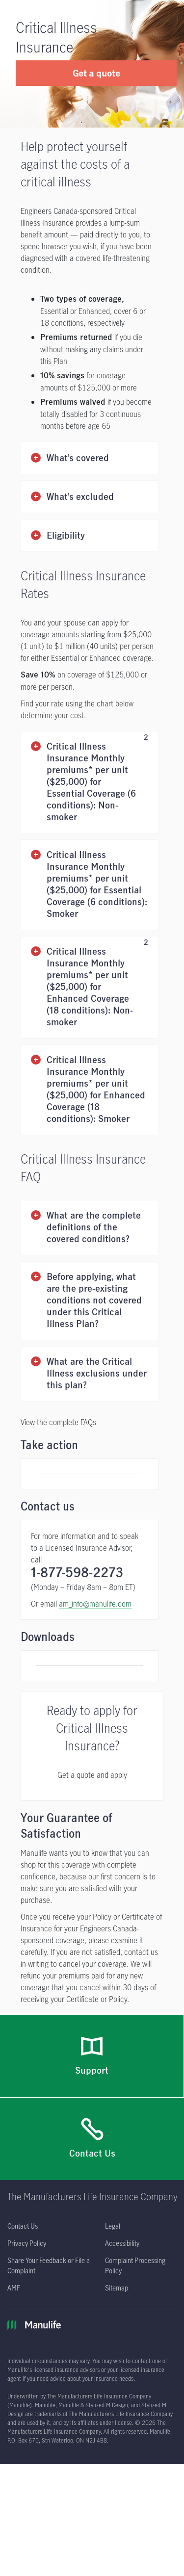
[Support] (92, 2035)
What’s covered (78, 458)
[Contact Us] (92, 2118)
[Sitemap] (116, 2267)
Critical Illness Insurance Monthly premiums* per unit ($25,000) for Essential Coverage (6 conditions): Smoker (97, 885)
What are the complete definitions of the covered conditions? (94, 1227)
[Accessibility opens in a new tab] (122, 2222)
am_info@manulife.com (95, 1593)
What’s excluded (80, 497)
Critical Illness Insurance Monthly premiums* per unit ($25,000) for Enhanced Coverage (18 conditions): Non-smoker (97, 986)
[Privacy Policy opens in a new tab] (26, 2222)
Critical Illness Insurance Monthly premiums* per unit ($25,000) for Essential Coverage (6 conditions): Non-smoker (97, 781)
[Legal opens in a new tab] (112, 2205)
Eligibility (66, 536)
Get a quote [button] (96, 73)
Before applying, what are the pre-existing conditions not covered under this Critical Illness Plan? (94, 1301)
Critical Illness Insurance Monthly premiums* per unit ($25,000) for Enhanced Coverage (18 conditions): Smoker (96, 1090)
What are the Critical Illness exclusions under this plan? (97, 1373)
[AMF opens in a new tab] (13, 2267)
